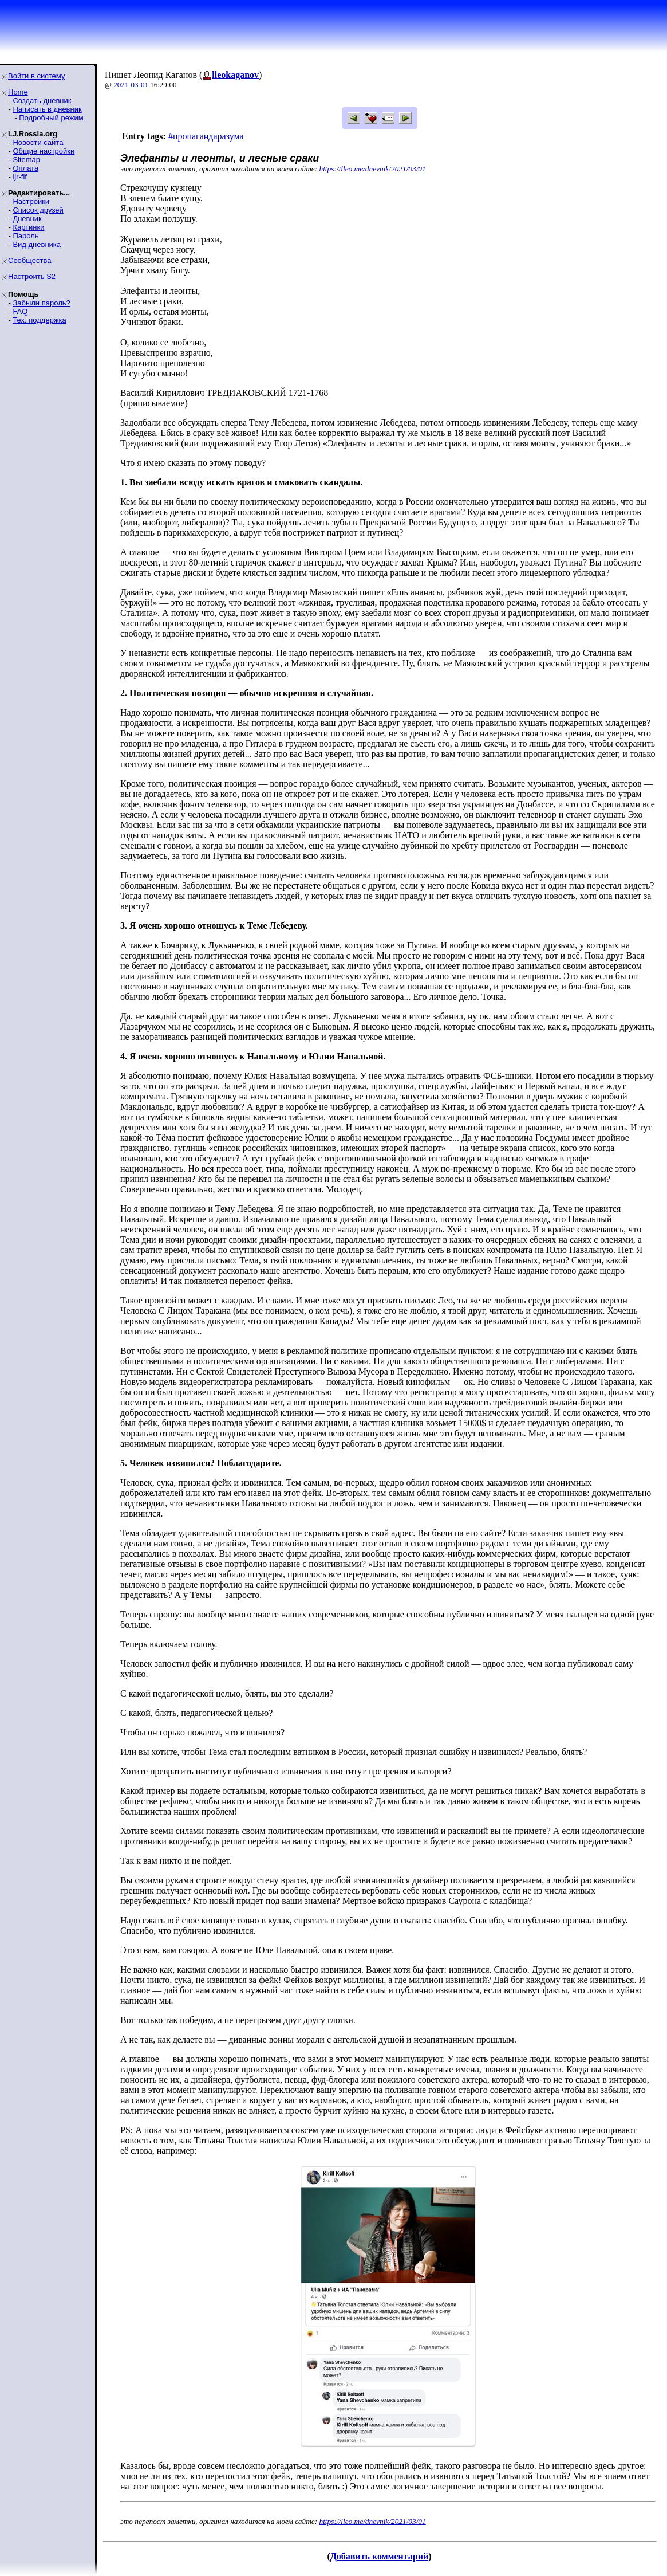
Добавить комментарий (379, 2556)
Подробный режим (51, 117)
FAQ (20, 311)
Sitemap (26, 159)
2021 (120, 84)
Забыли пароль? (41, 303)
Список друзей (38, 210)
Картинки (28, 227)
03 (135, 84)
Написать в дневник (47, 109)
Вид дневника (37, 244)
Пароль (25, 235)
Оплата (25, 168)
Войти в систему (36, 76)
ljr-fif (20, 176)
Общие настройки (43, 151)
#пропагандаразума (206, 136)
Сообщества (30, 260)
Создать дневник (42, 100)
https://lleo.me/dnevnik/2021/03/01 (372, 168)
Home (18, 92)
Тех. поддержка (39, 320)
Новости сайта (38, 142)
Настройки (31, 201)
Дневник (27, 218)
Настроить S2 (32, 276)
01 (144, 84)
